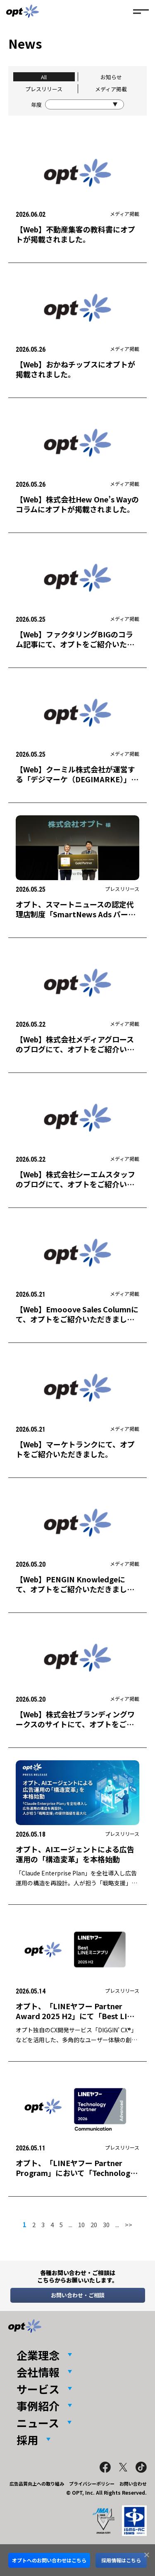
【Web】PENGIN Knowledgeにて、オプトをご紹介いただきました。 (71, 1589)
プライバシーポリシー (91, 2483)
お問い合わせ (133, 2483)
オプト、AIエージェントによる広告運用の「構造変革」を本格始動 (75, 1854)
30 (106, 2224)
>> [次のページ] (128, 2224)
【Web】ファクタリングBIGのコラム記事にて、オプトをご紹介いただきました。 (75, 644)
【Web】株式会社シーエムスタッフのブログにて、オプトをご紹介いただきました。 (75, 1184)
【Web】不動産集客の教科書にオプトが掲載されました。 (75, 234)
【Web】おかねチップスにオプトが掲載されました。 (75, 369)
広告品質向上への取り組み (37, 2483)
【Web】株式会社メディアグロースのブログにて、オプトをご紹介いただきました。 (75, 1049)
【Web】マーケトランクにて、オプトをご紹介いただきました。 (75, 1449)
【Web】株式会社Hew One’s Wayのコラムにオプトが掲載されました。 (77, 504)
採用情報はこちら (121, 2560)
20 (94, 2224)
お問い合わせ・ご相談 (78, 2295)
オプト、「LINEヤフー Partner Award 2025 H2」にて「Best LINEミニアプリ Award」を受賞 (76, 2016)
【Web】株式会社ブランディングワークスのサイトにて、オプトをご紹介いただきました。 (75, 1724)
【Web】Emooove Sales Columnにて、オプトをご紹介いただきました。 (77, 1319)
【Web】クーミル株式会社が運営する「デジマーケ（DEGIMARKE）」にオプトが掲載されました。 (77, 779)
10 (81, 2224)
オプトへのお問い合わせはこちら (49, 2560)
